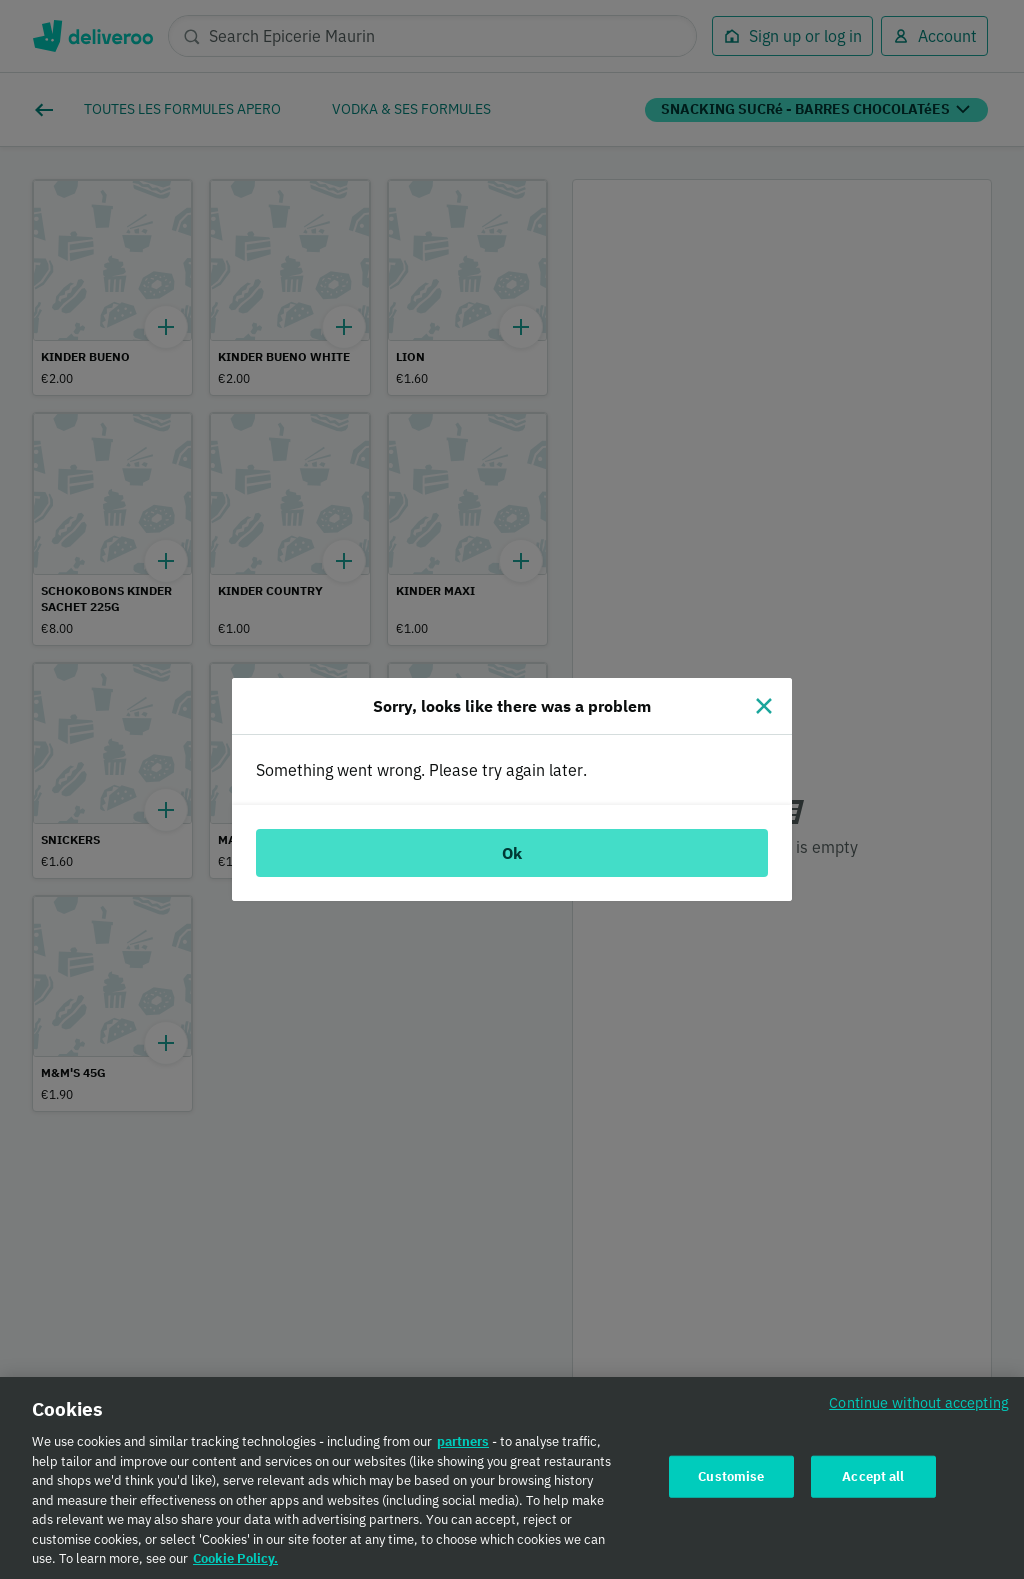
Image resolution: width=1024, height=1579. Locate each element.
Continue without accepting (919, 1407)
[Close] (764, 706)
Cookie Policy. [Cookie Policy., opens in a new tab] (235, 1563)
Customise (731, 1480)
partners (463, 1446)
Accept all (873, 1480)
